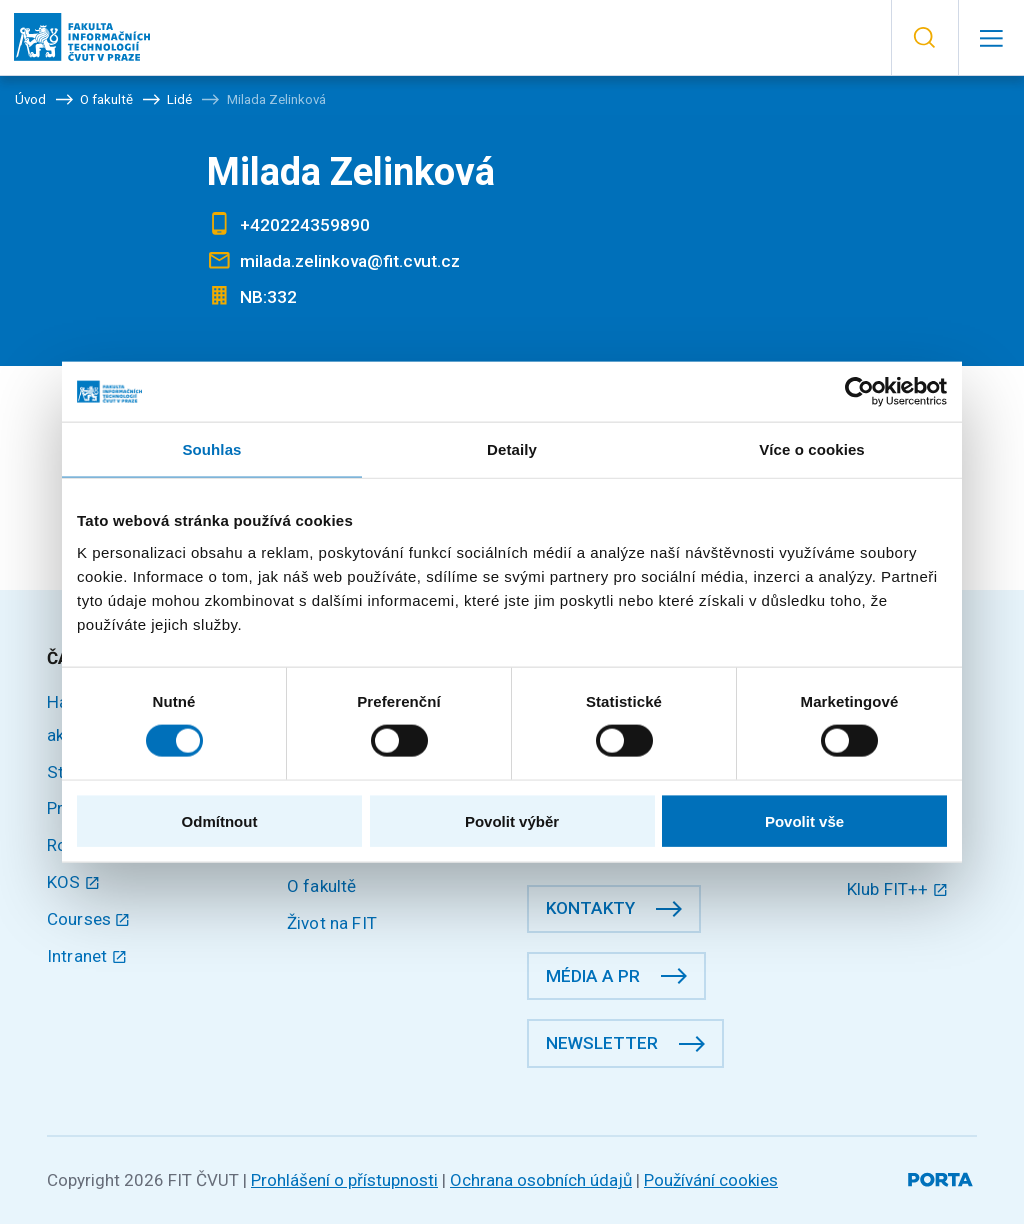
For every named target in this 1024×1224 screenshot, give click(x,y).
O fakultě (321, 886)
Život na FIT (332, 923)
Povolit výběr (512, 820)
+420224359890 (305, 225)
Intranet (87, 956)
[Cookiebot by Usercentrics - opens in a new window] (859, 392)
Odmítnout (220, 820)
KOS (73, 882)
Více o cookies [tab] (812, 449)
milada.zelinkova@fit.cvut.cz (350, 261)
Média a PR (593, 976)
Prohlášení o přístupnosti (344, 1180)
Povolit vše (804, 820)
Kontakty (590, 908)
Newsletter (602, 1043)
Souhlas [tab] (211, 449)
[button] (924, 38)
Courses (89, 919)
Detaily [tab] (512, 449)
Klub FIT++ (897, 889)
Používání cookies (711, 1180)
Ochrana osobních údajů (541, 1180)
